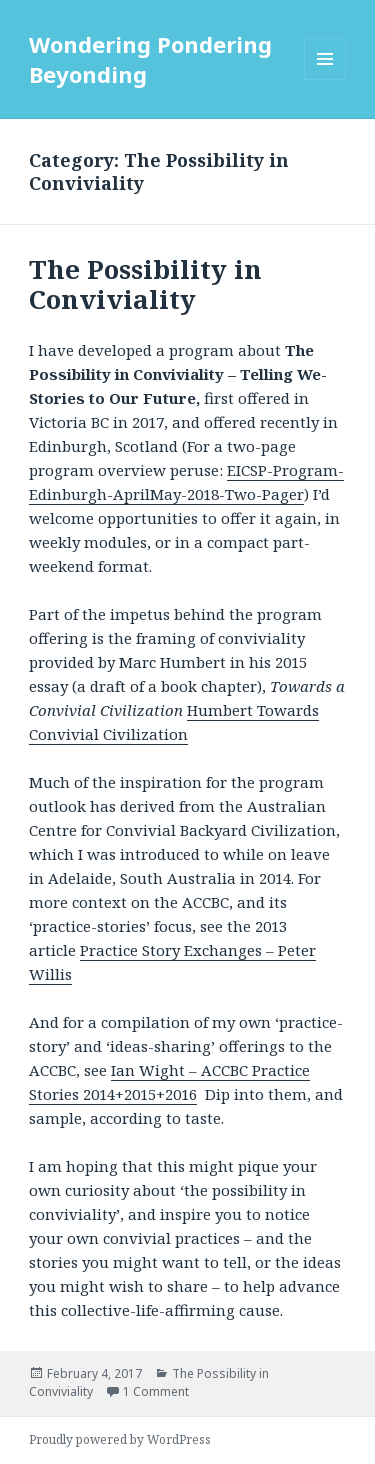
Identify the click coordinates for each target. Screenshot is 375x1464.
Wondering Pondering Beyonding (150, 59)
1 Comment (156, 1391)
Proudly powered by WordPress (120, 1439)
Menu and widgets (325, 79)
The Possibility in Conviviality (145, 284)
